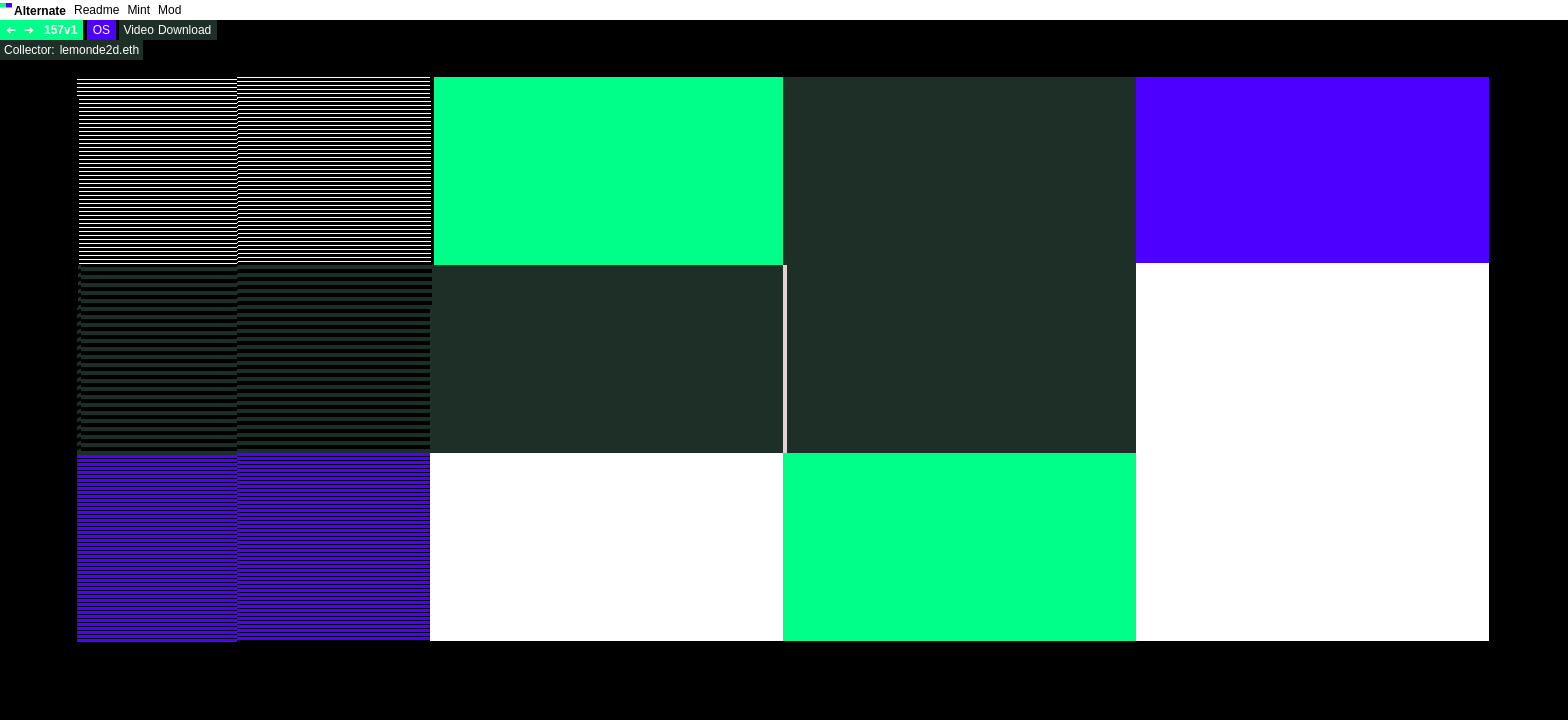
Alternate (40, 11)
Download (184, 30)
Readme (96, 10)
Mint (138, 10)
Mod (169, 10)
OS (101, 30)
